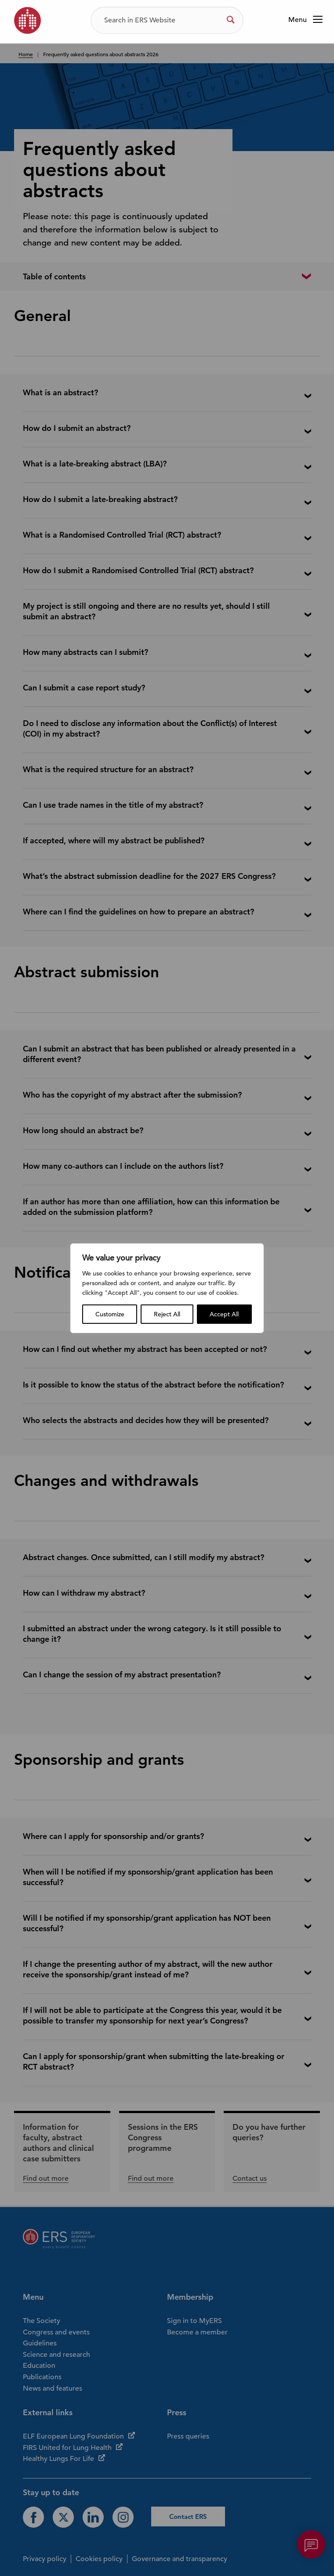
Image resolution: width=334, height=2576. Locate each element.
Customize (109, 1314)
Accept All (224, 1314)
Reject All (167, 1314)
